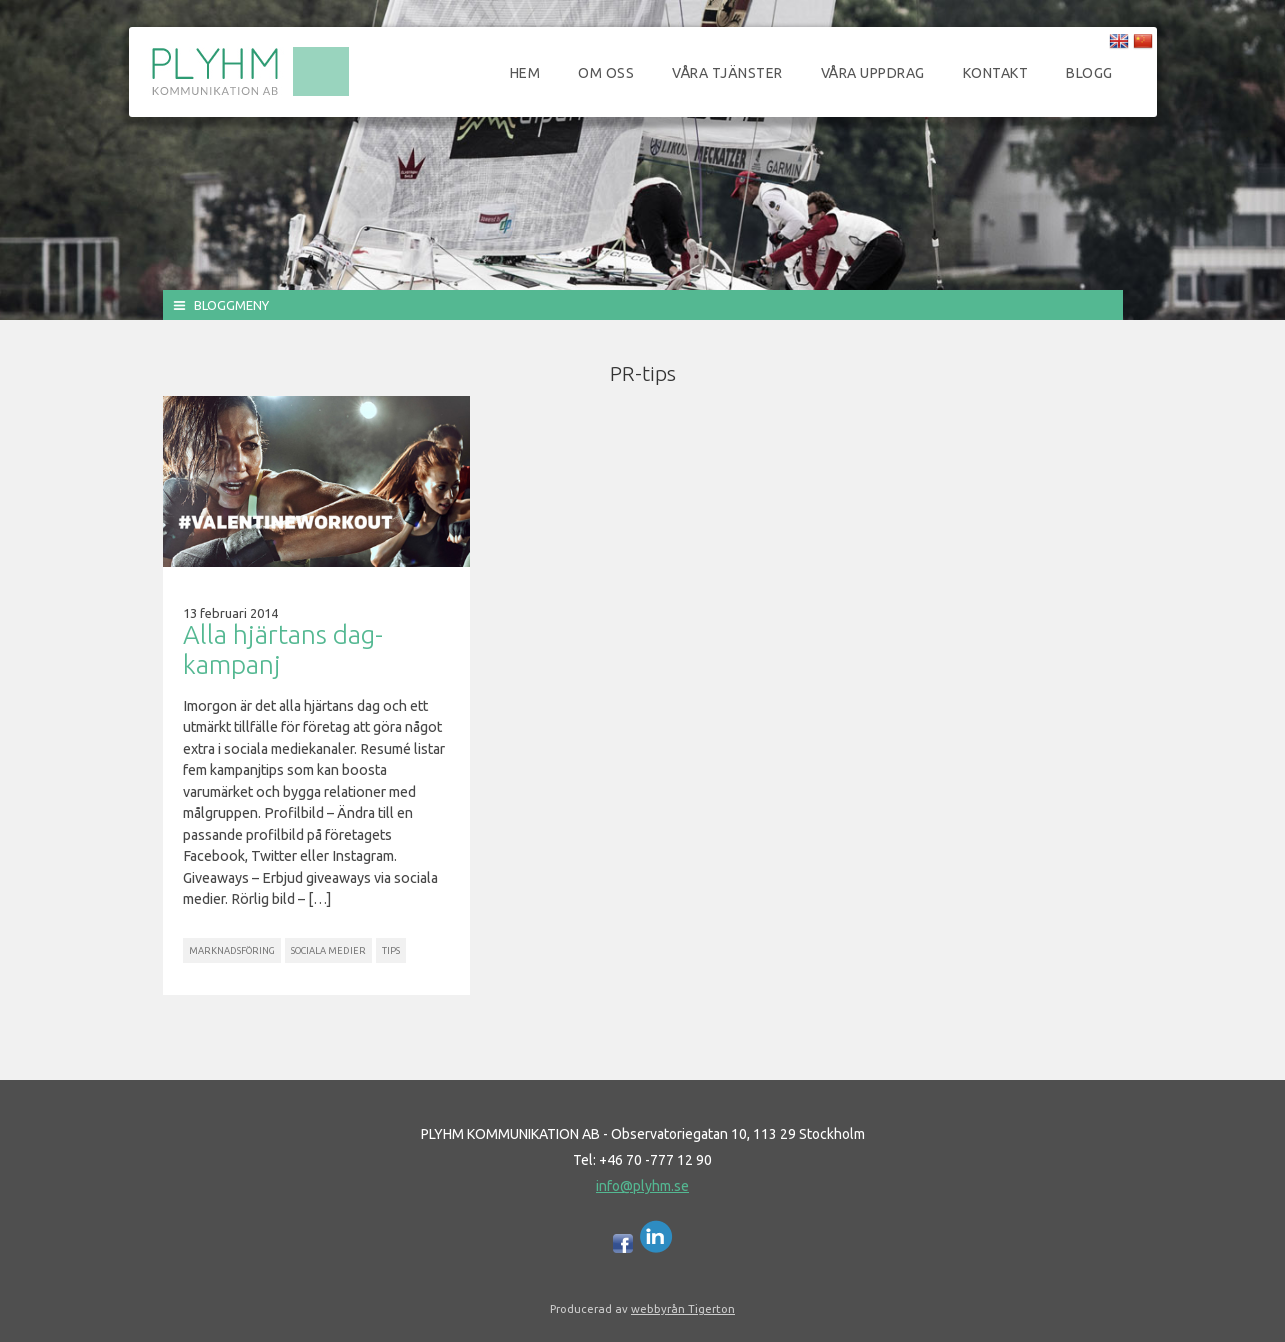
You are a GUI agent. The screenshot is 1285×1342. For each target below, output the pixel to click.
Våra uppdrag (873, 73)
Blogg (1089, 73)
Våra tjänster (727, 73)
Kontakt (996, 73)
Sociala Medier (328, 950)
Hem (525, 73)
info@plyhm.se (642, 1186)
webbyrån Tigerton (683, 1308)
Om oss (606, 73)
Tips (391, 950)
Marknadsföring (232, 950)
